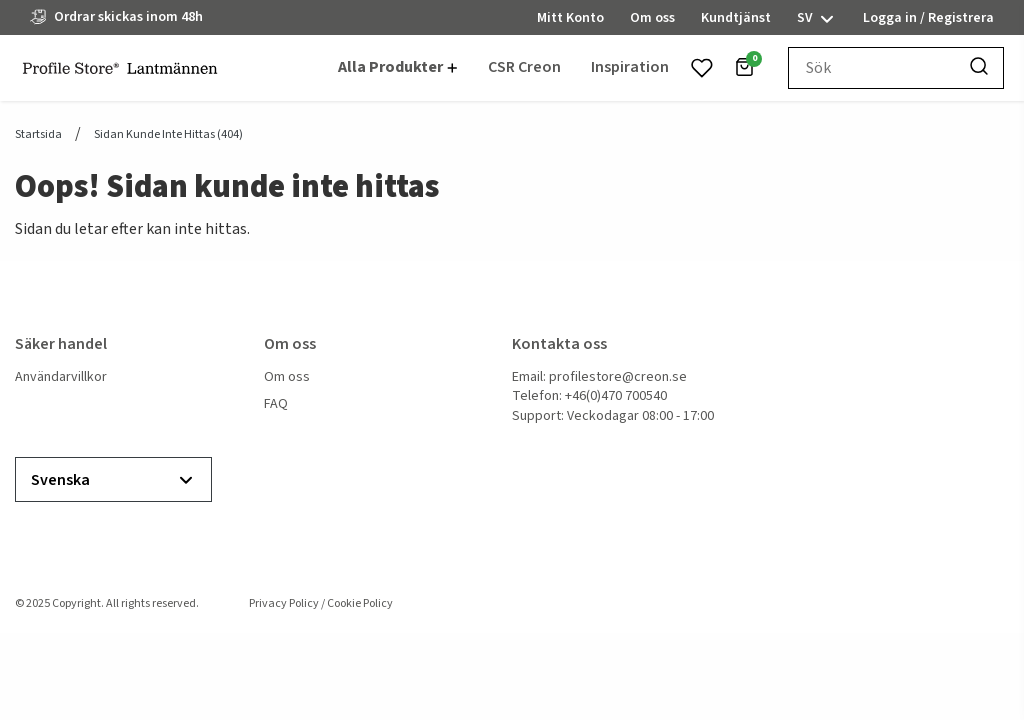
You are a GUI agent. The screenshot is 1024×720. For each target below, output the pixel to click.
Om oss (287, 377)
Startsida (38, 135)
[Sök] (979, 68)
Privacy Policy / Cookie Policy (321, 603)
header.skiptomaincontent (0, 0)
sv (817, 19)
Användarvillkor (61, 377)
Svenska (113, 480)
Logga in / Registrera (928, 18)
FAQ (276, 404)
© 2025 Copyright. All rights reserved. (107, 603)
